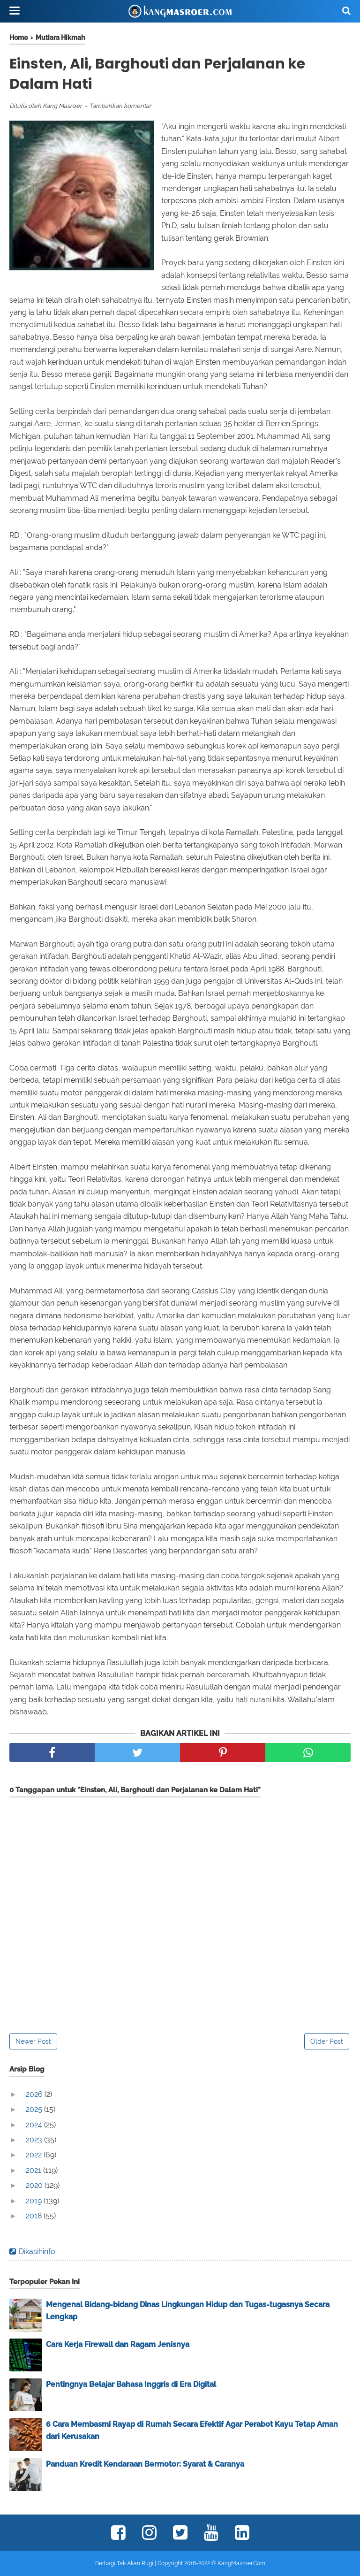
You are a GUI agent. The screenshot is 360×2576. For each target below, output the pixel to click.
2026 (35, 2094)
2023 (35, 2139)
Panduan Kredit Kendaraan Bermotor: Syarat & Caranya (145, 2464)
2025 (35, 2109)
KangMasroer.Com (241, 2563)
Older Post (326, 2041)
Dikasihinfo (37, 2251)
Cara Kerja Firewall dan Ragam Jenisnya (117, 2344)
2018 (35, 2215)
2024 (35, 2124)
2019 (35, 2200)
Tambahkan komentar (120, 105)
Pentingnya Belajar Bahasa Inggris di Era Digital (131, 2384)
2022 (35, 2154)
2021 (34, 2170)
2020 (35, 2185)
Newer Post (33, 2041)
